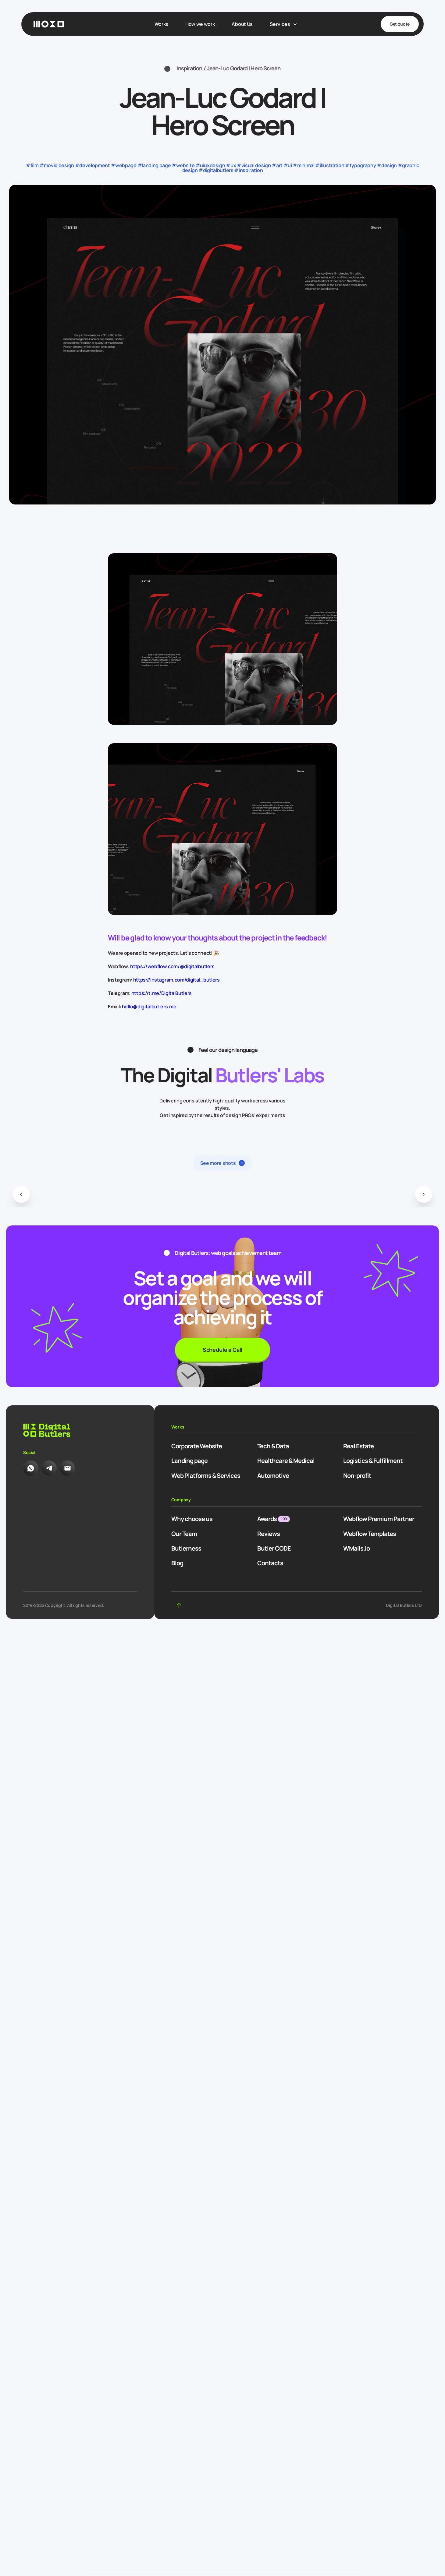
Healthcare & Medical (286, 1461)
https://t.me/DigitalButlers (161, 993)
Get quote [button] (400, 24)
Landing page (189, 1461)
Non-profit (357, 1475)
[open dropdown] (284, 24)
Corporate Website (196, 1446)
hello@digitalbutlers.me (149, 1006)
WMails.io (356, 1548)
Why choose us (191, 1519)
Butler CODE (274, 1548)
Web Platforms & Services (205, 1475)
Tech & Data (273, 1446)
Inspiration (189, 68)
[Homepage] (49, 24)
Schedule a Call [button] (222, 1349)
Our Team (184, 1534)
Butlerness (186, 1548)
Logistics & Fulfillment (373, 1461)
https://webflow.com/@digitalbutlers (172, 966)
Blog (177, 1563)
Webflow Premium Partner (378, 1519)
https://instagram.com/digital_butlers (176, 979)
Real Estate (358, 1446)
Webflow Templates (369, 1534)
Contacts (270, 1563)
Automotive (273, 1475)
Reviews (268, 1534)
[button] (21, 1194)
